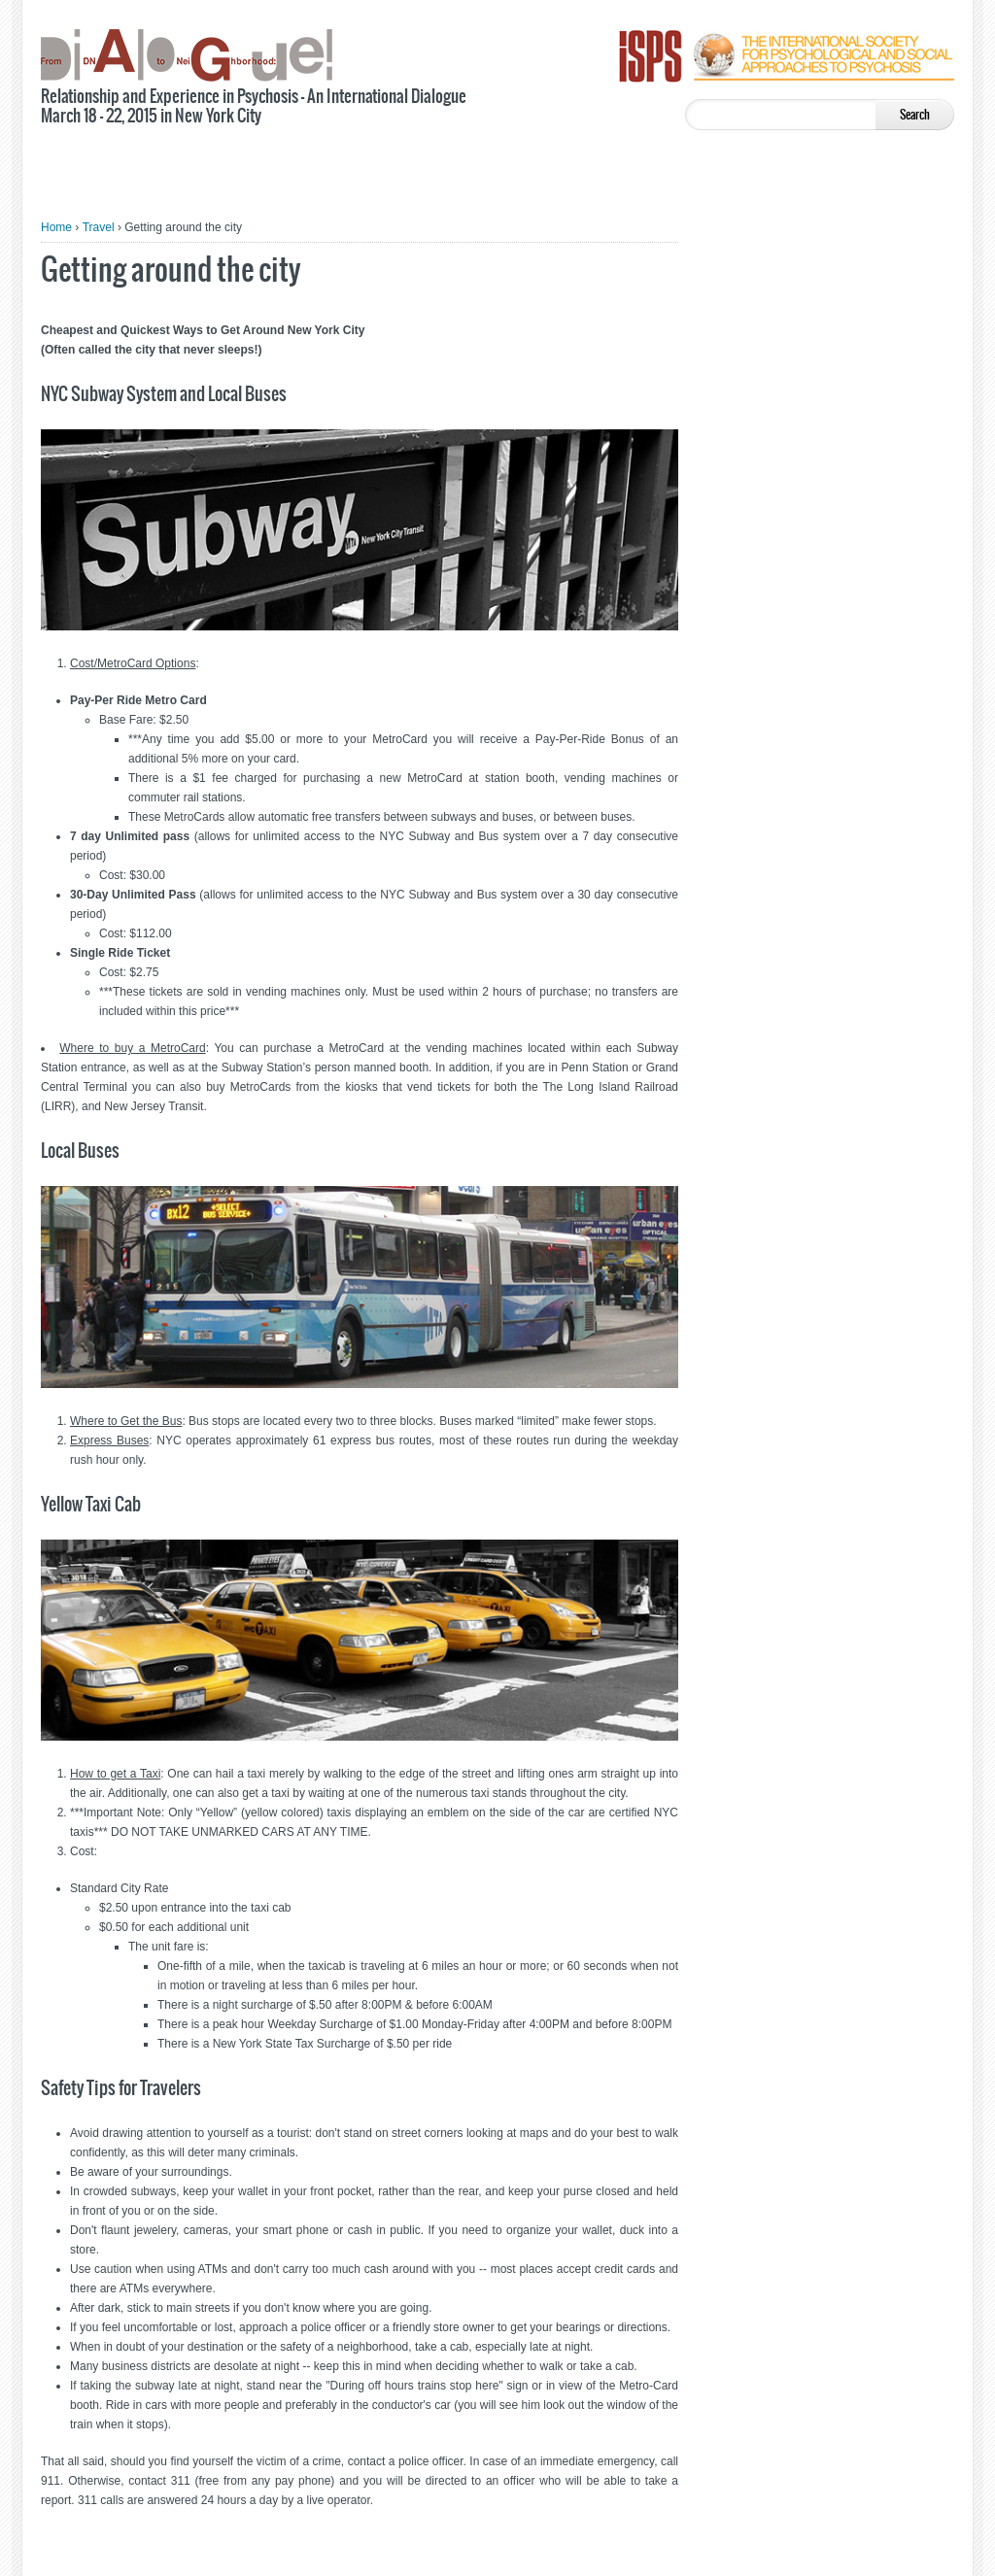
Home (56, 227)
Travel (99, 227)
